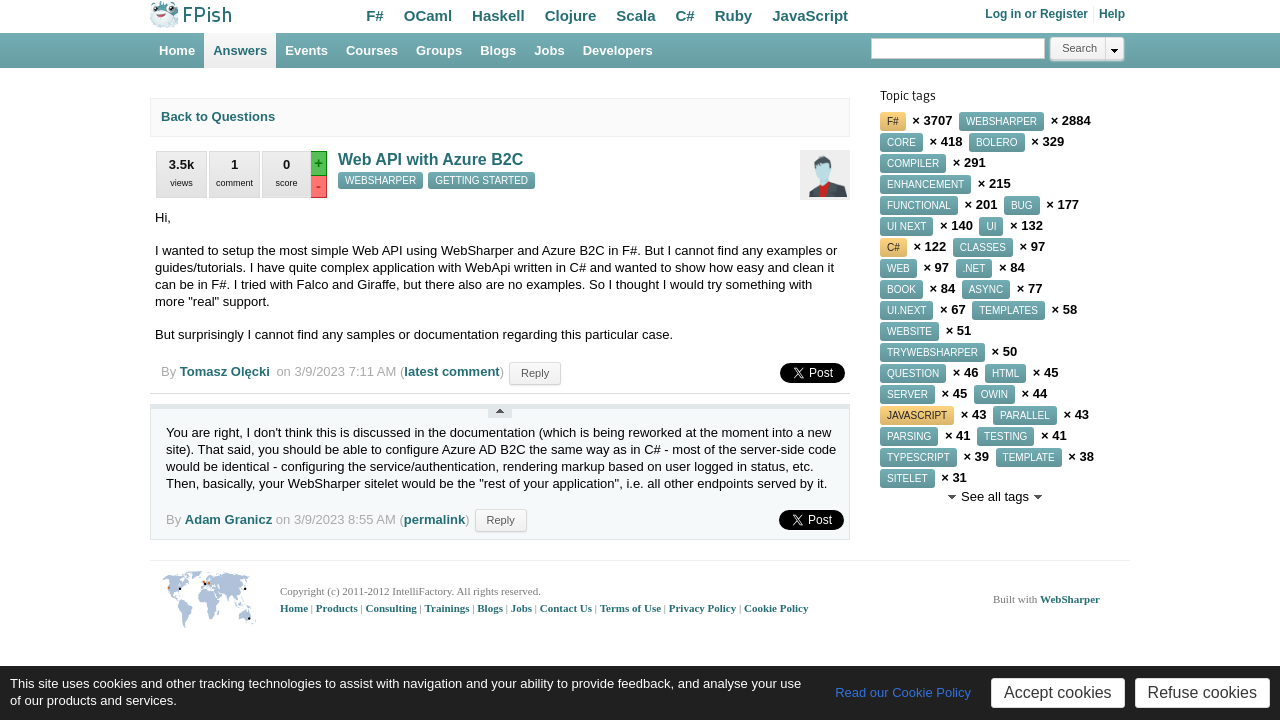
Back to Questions (218, 116)
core (901, 142)
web (898, 268)
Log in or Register (1036, 14)
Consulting (392, 608)
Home (177, 50)
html (1005, 373)
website (909, 331)
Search (1079, 48)
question (913, 373)
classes (983, 247)
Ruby (734, 15)
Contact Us (567, 608)
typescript (918, 457)
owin (994, 394)
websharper (380, 180)
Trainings (449, 608)
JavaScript (810, 15)
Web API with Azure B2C (430, 159)
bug (1022, 205)
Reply (535, 373)
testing (1005, 436)
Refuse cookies (1202, 692)
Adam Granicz (228, 519)
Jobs (549, 50)
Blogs (498, 50)
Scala (635, 15)
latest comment (451, 371)
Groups (439, 50)
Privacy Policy (704, 608)
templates (1008, 310)
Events (306, 50)
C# (685, 15)
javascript (917, 415)
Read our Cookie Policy (903, 692)
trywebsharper (932, 352)
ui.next (906, 310)
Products (338, 608)
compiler (913, 163)
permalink (434, 519)
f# (893, 121)
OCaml (428, 15)
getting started (481, 180)
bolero (997, 142)
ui (991, 226)
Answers (240, 50)
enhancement (925, 184)
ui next (906, 226)
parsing (909, 436)
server (907, 394)
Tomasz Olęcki (225, 371)
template (1029, 457)
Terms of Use (632, 608)
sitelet (907, 478)
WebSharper (1070, 599)
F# (375, 15)
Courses (372, 50)
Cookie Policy (776, 608)
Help (1112, 14)
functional (919, 205)
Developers (618, 50)
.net (974, 268)
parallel (1025, 415)
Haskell (498, 15)
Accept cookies (1058, 692)
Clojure (571, 15)
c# (893, 247)
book (901, 289)
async (986, 289)
